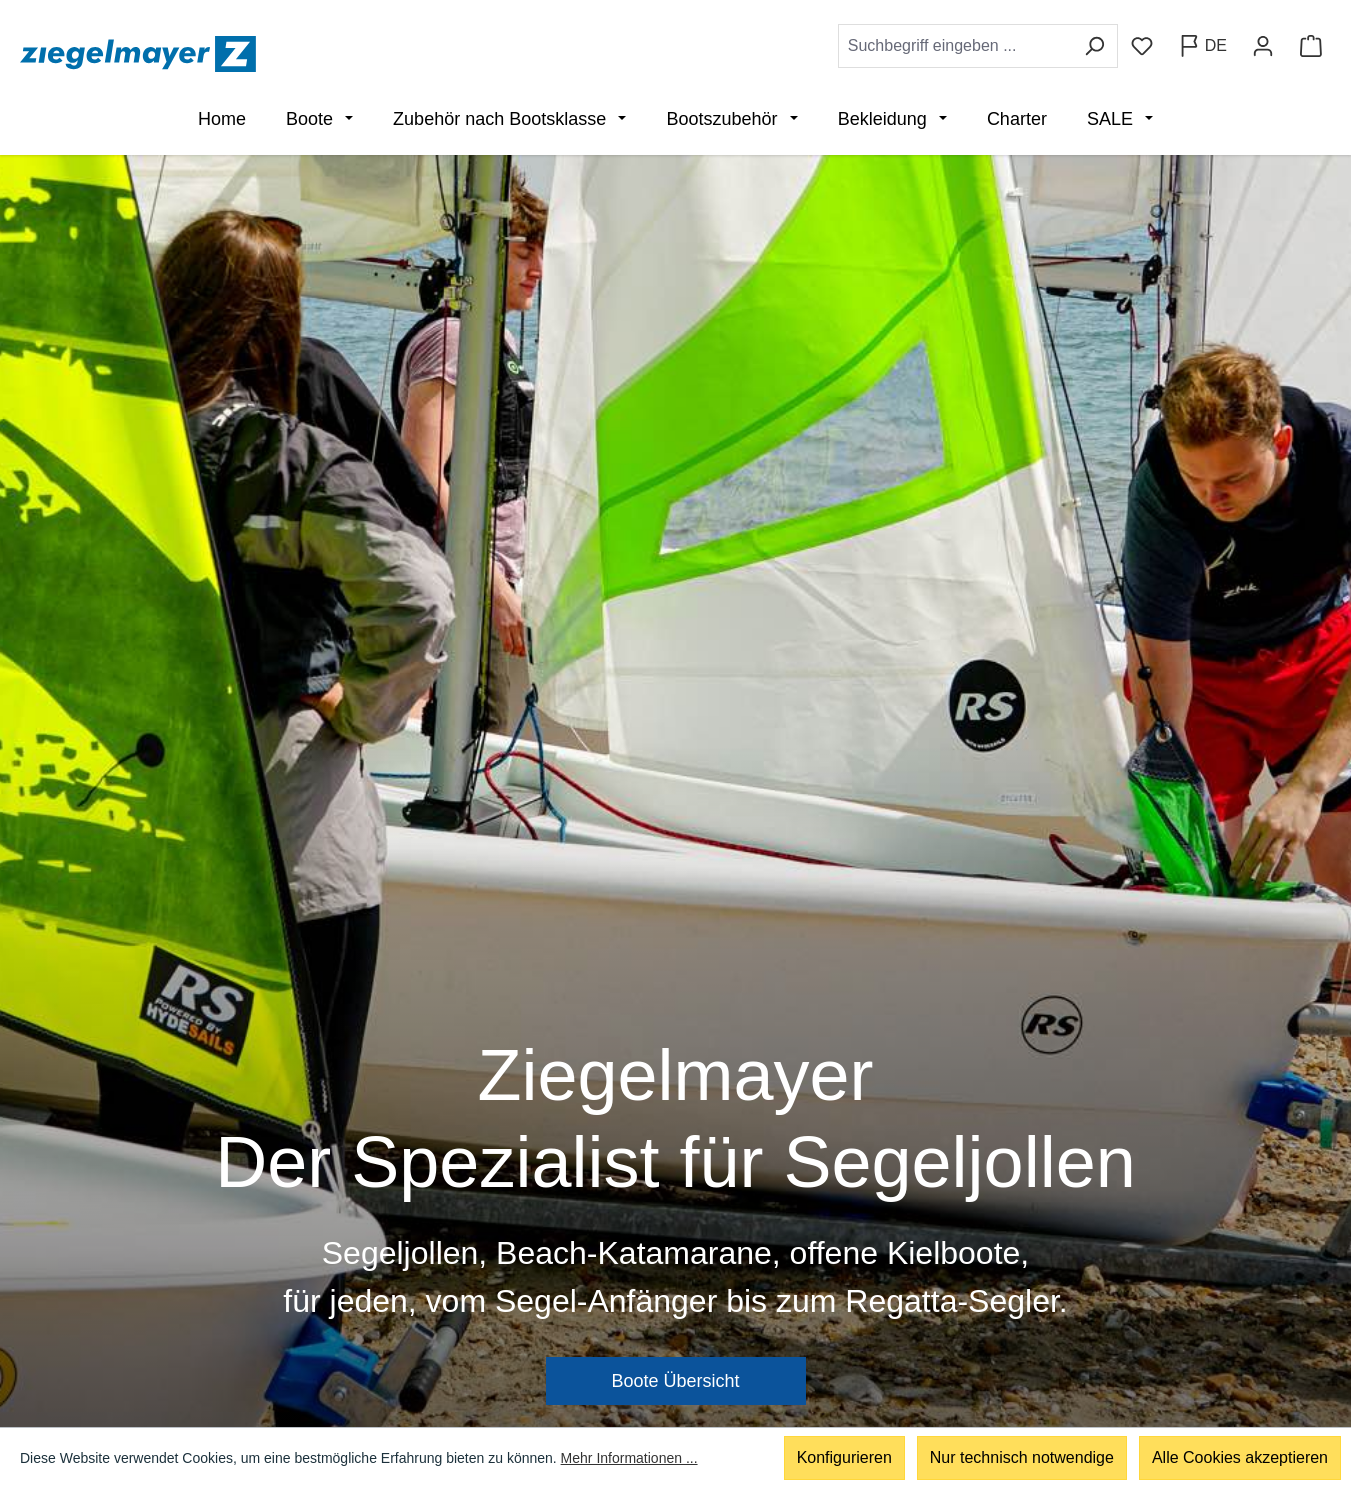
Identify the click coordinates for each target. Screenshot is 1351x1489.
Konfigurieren (844, 1458)
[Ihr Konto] (1263, 46)
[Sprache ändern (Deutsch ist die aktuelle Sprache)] (1202, 46)
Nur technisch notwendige (1022, 1458)
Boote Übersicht (675, 1381)
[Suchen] (1094, 46)
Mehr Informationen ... (629, 1459)
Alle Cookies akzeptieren (1240, 1458)
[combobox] (955, 46)
